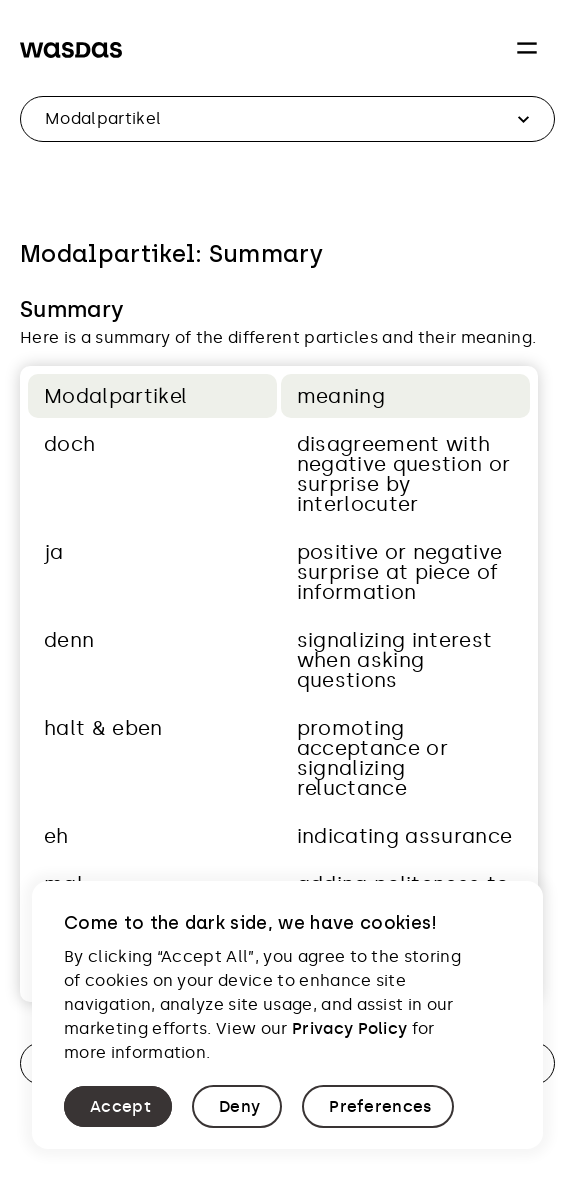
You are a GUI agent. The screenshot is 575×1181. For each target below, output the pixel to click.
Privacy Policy (349, 1028)
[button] (118, 1106)
